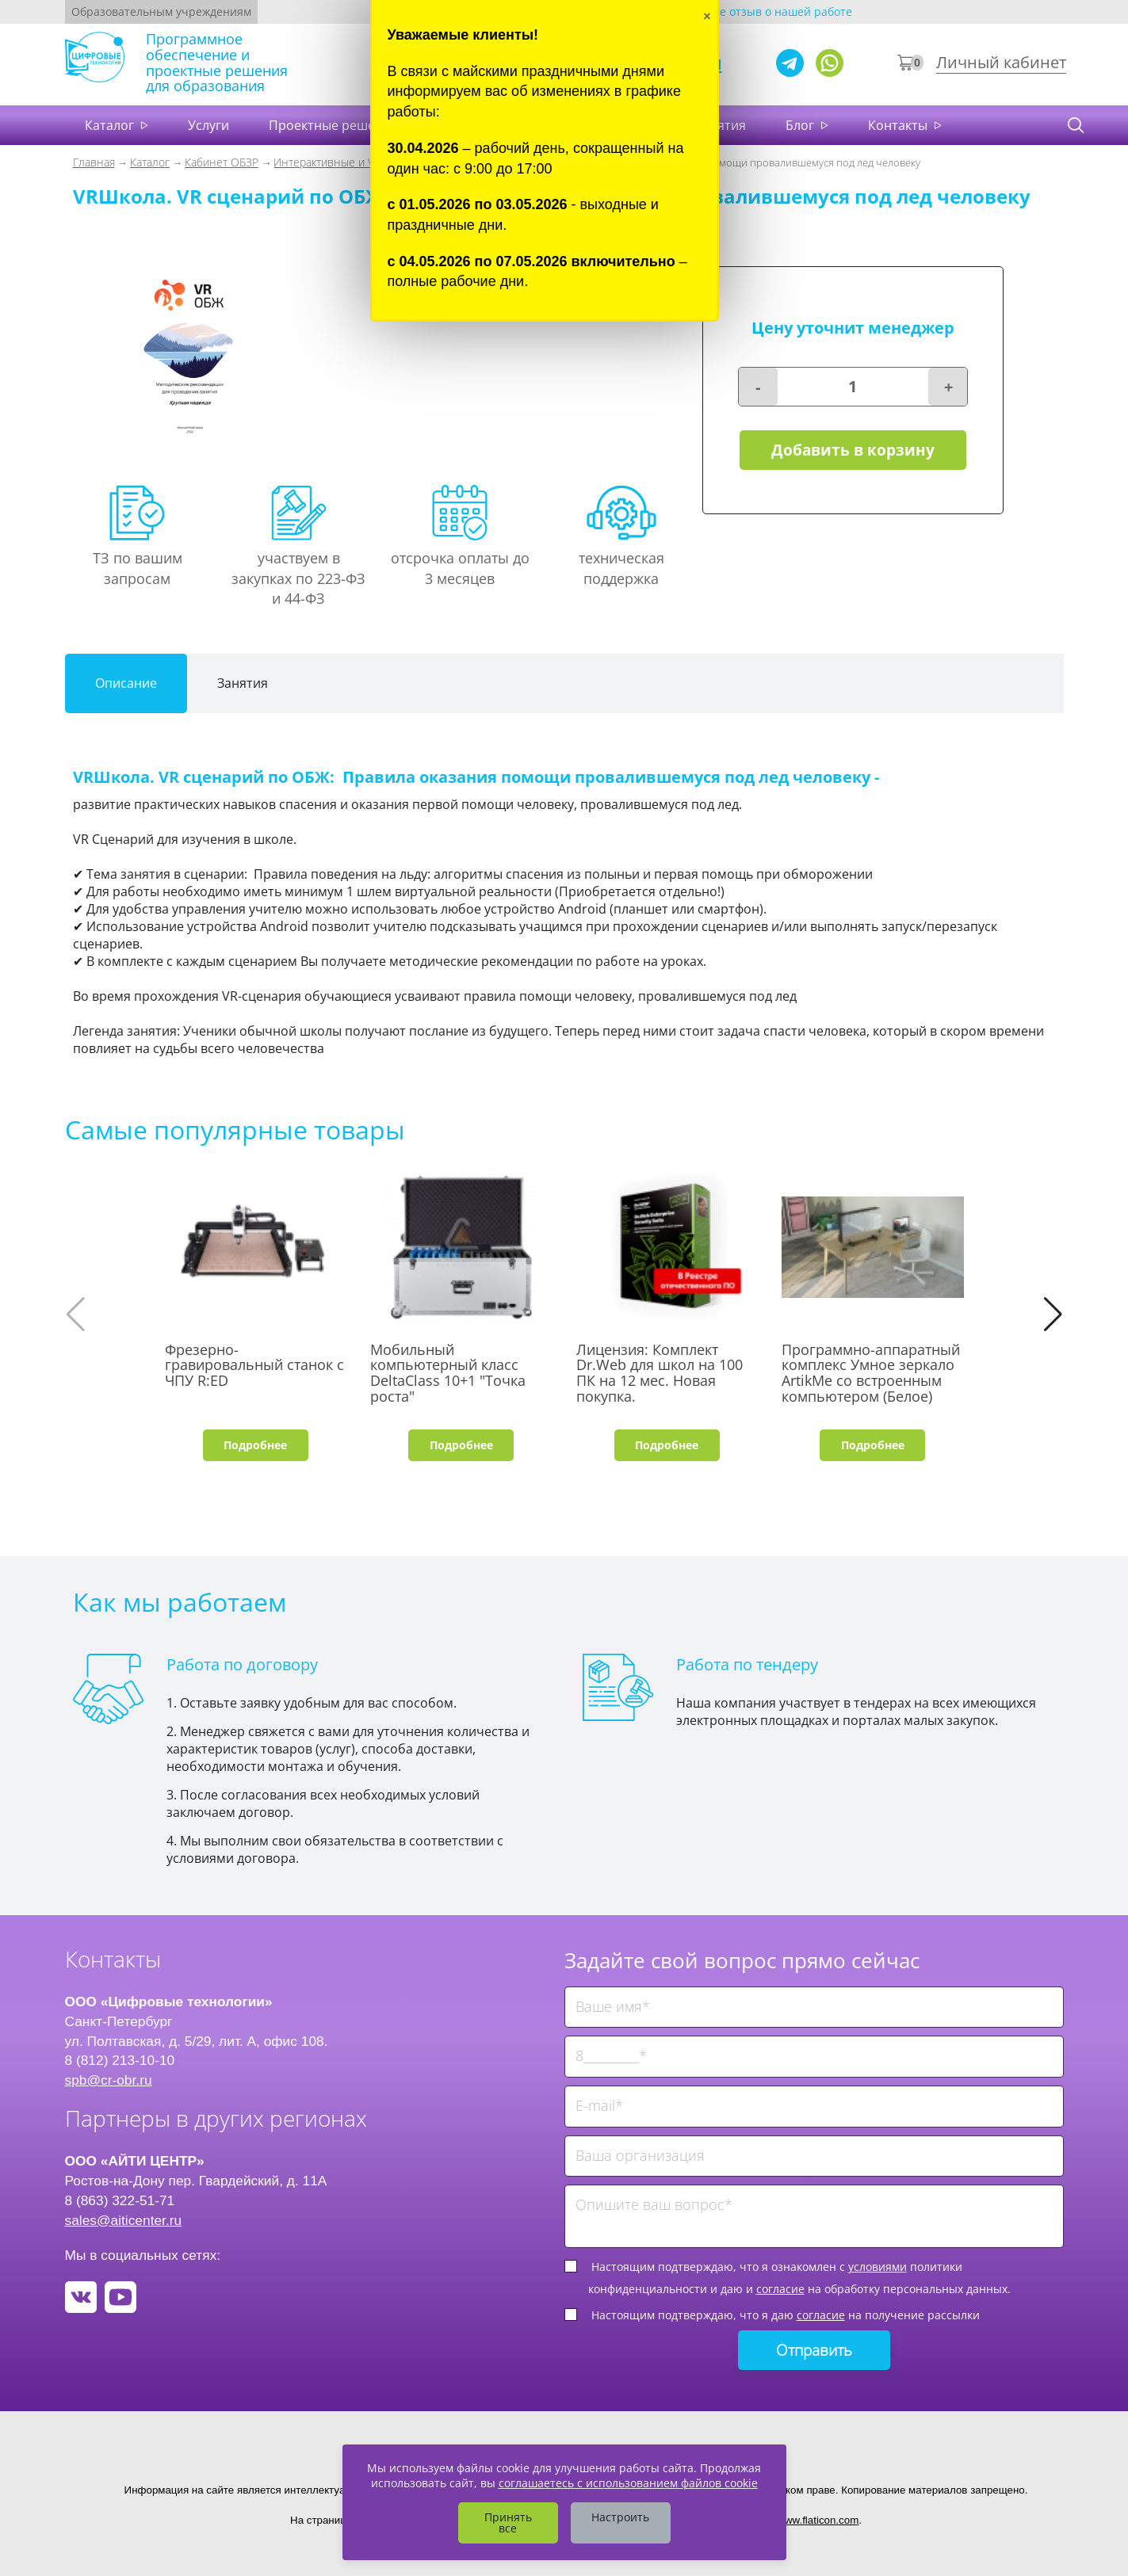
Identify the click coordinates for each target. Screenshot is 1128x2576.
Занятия (242, 683)
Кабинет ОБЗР (221, 162)
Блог (801, 125)
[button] (1053, 1314)
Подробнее (255, 1444)
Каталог (111, 125)
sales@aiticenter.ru (123, 2220)
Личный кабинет (1001, 62)
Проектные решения (333, 125)
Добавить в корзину (853, 450)
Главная (94, 162)
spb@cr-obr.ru (108, 2080)
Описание (126, 683)
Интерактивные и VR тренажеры (357, 162)
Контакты (899, 125)
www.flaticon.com (817, 2520)
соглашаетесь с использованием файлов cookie (628, 2482)
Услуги (208, 125)
